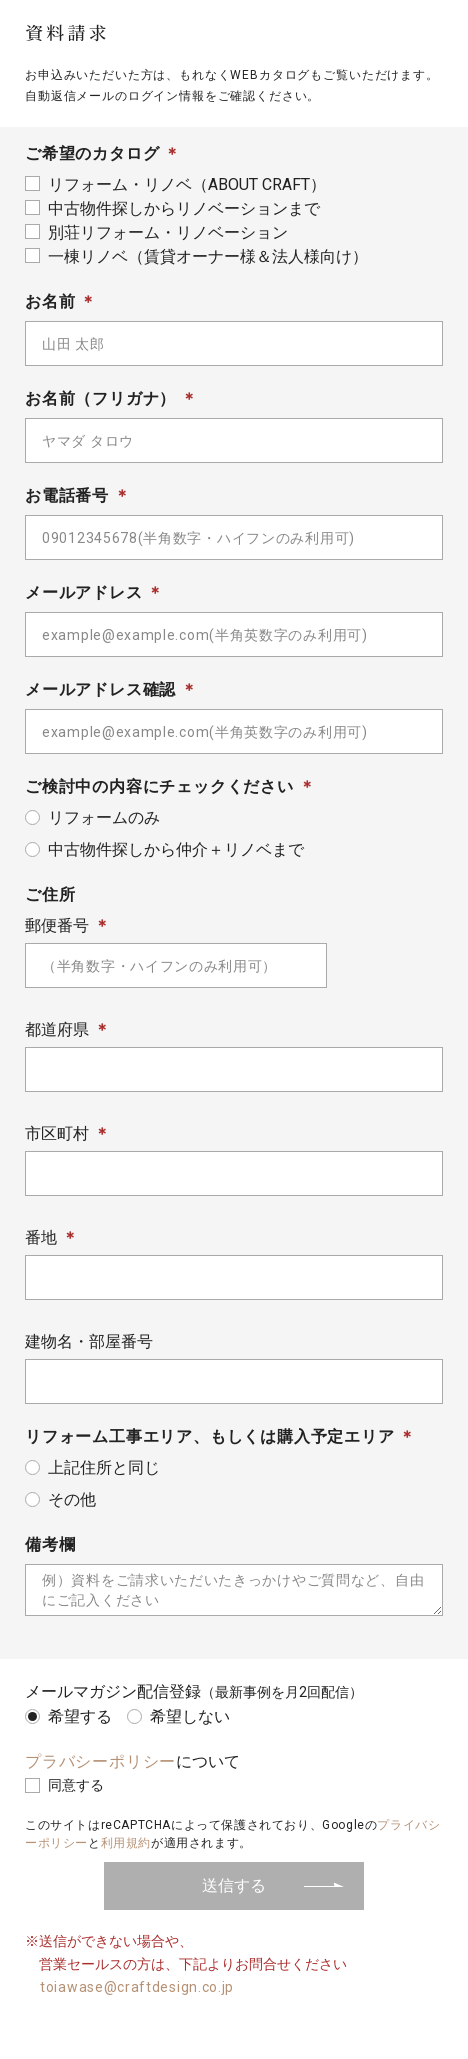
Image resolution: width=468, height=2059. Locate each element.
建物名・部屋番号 (89, 1341)
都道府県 (57, 1029)
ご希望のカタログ (92, 153)
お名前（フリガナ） (100, 398)
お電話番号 (67, 495)
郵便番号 (57, 925)
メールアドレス (84, 592)
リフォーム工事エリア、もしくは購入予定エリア (210, 1436)
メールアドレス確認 (100, 689)
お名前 (50, 301)
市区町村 (57, 1133)
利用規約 (126, 1843)
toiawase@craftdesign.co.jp (137, 1987)
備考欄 (50, 1544)
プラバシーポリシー (100, 1761)
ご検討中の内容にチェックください (159, 786)
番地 (41, 1237)
